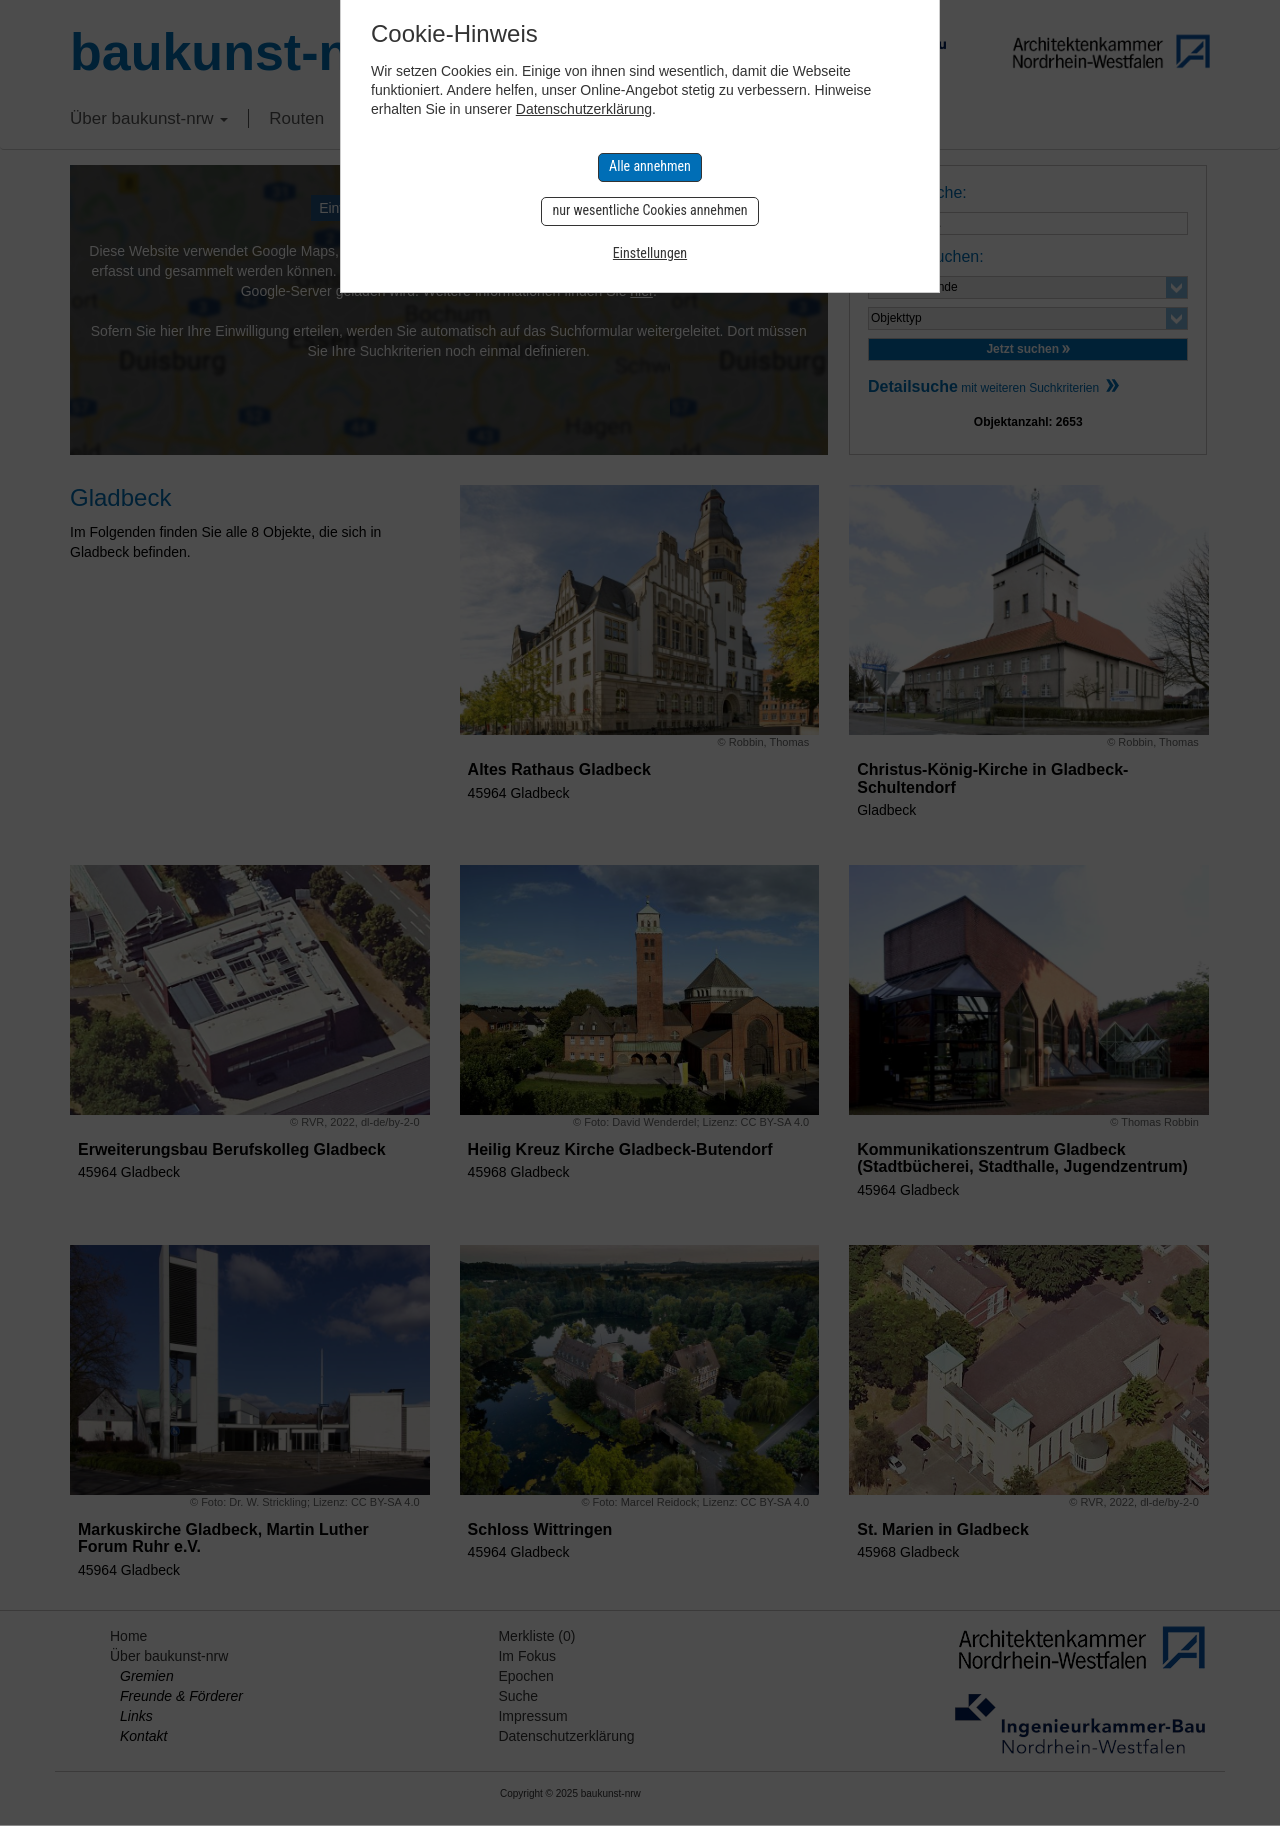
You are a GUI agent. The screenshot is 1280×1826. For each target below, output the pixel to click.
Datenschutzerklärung (584, 109)
